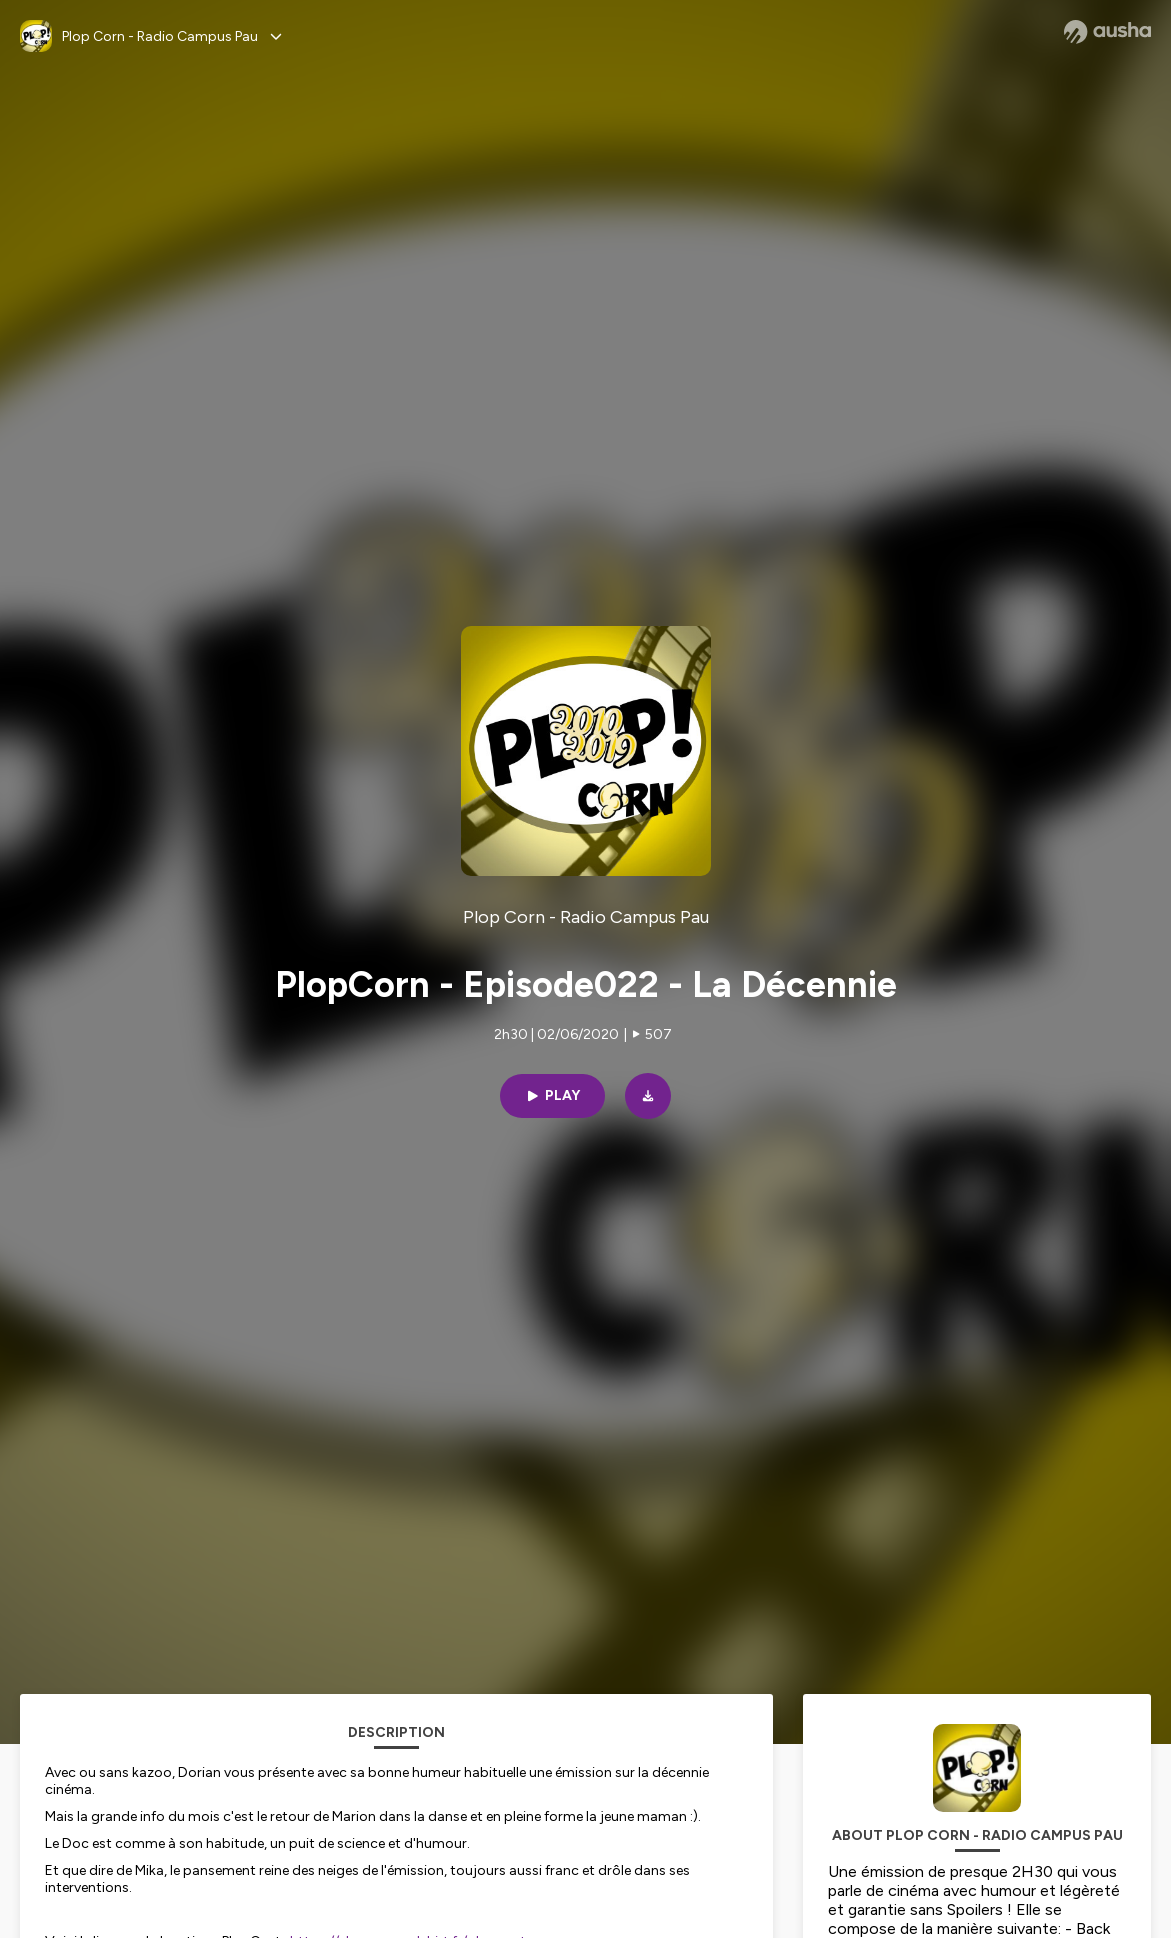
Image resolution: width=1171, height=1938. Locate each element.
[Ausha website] (1107, 32)
